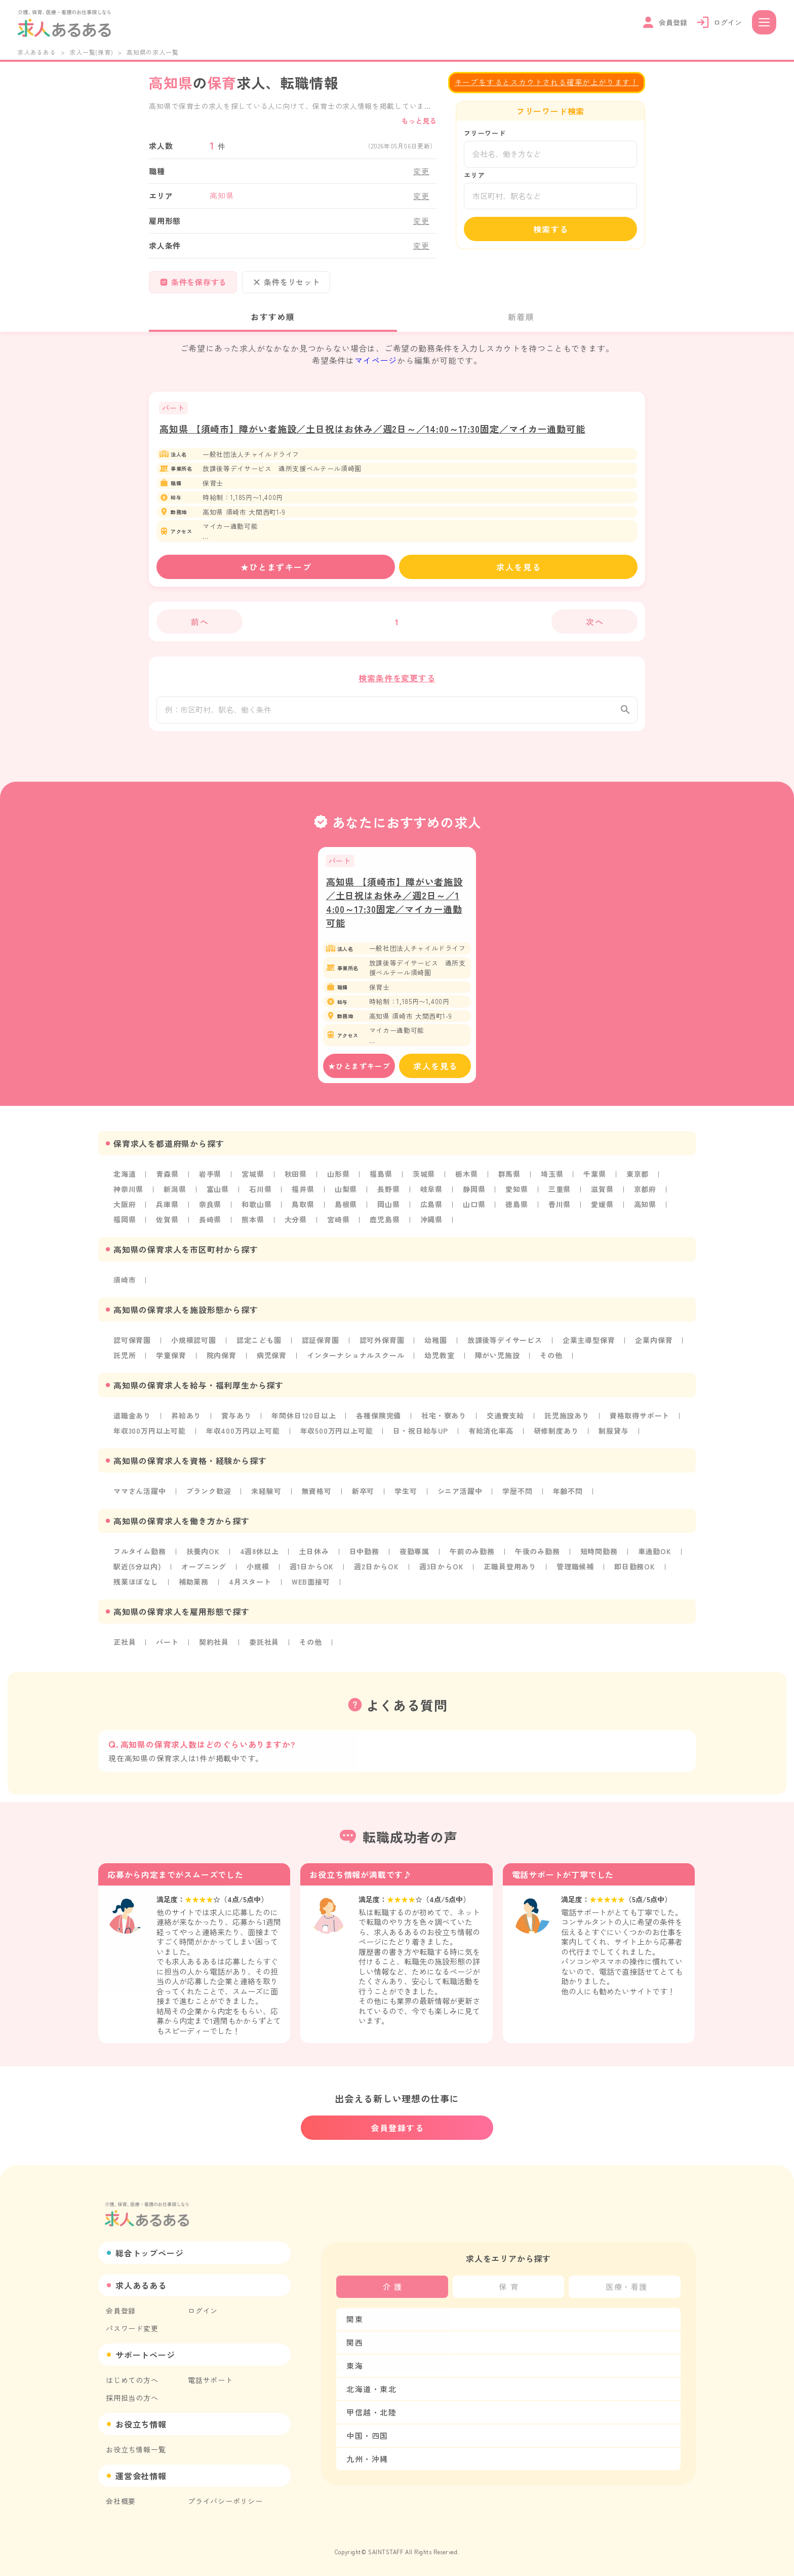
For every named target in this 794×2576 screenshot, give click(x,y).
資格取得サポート (639, 1422)
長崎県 (210, 1226)
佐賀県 (167, 1226)
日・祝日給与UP (420, 1438)
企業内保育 (653, 1347)
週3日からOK (441, 1573)
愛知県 (516, 1196)
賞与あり (236, 1422)
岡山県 (388, 1211)
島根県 (346, 1211)
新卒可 (363, 1498)
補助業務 (194, 1589)
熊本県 (253, 1226)
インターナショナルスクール (355, 1362)
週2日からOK (376, 1573)
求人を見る (518, 567)
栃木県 (466, 1181)
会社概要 (121, 2501)
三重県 (559, 1196)
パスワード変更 (132, 2328)
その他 (551, 1362)
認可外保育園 (382, 1347)
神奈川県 (128, 1196)
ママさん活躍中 (139, 1498)
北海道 (124, 1181)
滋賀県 (602, 1196)
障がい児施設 (497, 1362)
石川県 (260, 1196)
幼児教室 (439, 1362)
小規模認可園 (193, 1347)
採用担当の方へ (132, 2398)
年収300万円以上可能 (149, 1438)
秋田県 (296, 1181)
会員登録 (121, 2310)
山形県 (338, 1181)
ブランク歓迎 (208, 1498)
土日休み (314, 1558)
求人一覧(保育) (91, 52)
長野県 (388, 1196)
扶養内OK (203, 1558)
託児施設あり (566, 1422)
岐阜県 (431, 1196)
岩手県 (210, 1181)
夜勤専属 (414, 1558)
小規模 (258, 1573)
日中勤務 (364, 1558)
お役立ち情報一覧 (136, 2449)
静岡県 (474, 1196)
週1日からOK (312, 1573)
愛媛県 (602, 1211)
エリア (474, 175)
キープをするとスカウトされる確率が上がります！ (547, 81)
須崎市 (124, 1287)
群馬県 (509, 1181)
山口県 (474, 1211)
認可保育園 (132, 1347)
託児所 (124, 1362)
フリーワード (485, 133)
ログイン (203, 2310)
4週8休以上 (259, 1558)
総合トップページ (149, 2253)
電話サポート (210, 2380)
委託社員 (264, 1649)
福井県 (303, 1196)
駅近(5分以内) (137, 1573)
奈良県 (210, 1211)
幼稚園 (435, 1347)
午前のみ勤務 (472, 1558)
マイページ (375, 360)
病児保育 (272, 1362)
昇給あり (186, 1422)
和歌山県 (256, 1211)
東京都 (637, 1181)
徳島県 (516, 1211)
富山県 (218, 1196)
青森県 (167, 1181)
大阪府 (124, 1211)
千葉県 (594, 1181)
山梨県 (346, 1196)
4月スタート (250, 1589)
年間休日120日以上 (303, 1422)
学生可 (405, 1498)
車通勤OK (654, 1558)
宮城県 (253, 1181)
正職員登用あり (510, 1573)
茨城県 (424, 1181)
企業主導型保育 (589, 1347)
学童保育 (171, 1362)
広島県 (431, 1211)
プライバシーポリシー (225, 2501)
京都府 (645, 1196)
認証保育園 (320, 1347)
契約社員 (214, 1649)
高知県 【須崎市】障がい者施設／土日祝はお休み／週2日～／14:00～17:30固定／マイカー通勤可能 (372, 428)
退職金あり (132, 1422)
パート (167, 1649)
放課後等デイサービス (504, 1347)
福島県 (381, 1181)
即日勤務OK (634, 1573)
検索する (551, 229)
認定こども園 (259, 1347)
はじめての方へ (132, 2380)
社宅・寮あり (443, 1422)
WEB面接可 (311, 1589)
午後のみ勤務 (537, 1558)
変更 (421, 171)
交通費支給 (505, 1422)
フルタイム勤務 (139, 1558)
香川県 (559, 1211)
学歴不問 (517, 1498)
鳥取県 (303, 1211)
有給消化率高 (490, 1438)
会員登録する (397, 2128)
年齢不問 (568, 1498)
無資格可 (317, 1498)
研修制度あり (556, 1438)
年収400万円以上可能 (243, 1438)
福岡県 (124, 1226)
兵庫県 (167, 1211)
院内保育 (221, 1362)
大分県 (296, 1226)
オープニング (203, 1573)
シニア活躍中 (460, 1498)
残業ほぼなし (135, 1589)
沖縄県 (431, 1226)
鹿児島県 (385, 1226)
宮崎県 (338, 1226)
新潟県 (175, 1196)
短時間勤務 (599, 1558)
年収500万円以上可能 (336, 1438)
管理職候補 (575, 1573)
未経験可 (266, 1498)
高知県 (645, 1211)
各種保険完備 (378, 1422)
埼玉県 (552, 1181)
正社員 (124, 1649)
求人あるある (36, 52)
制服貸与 (613, 1438)
